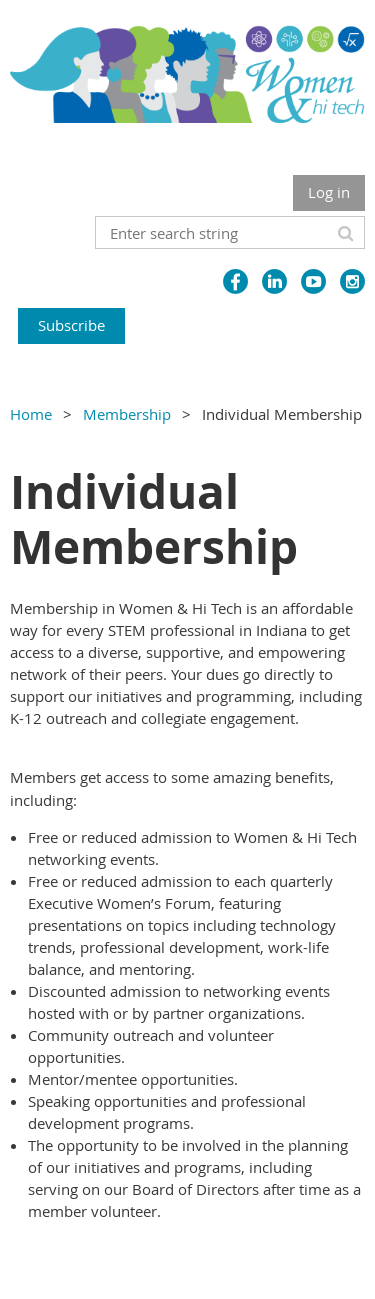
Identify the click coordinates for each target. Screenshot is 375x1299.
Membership (127, 414)
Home (31, 414)
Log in (329, 192)
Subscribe (71, 325)
